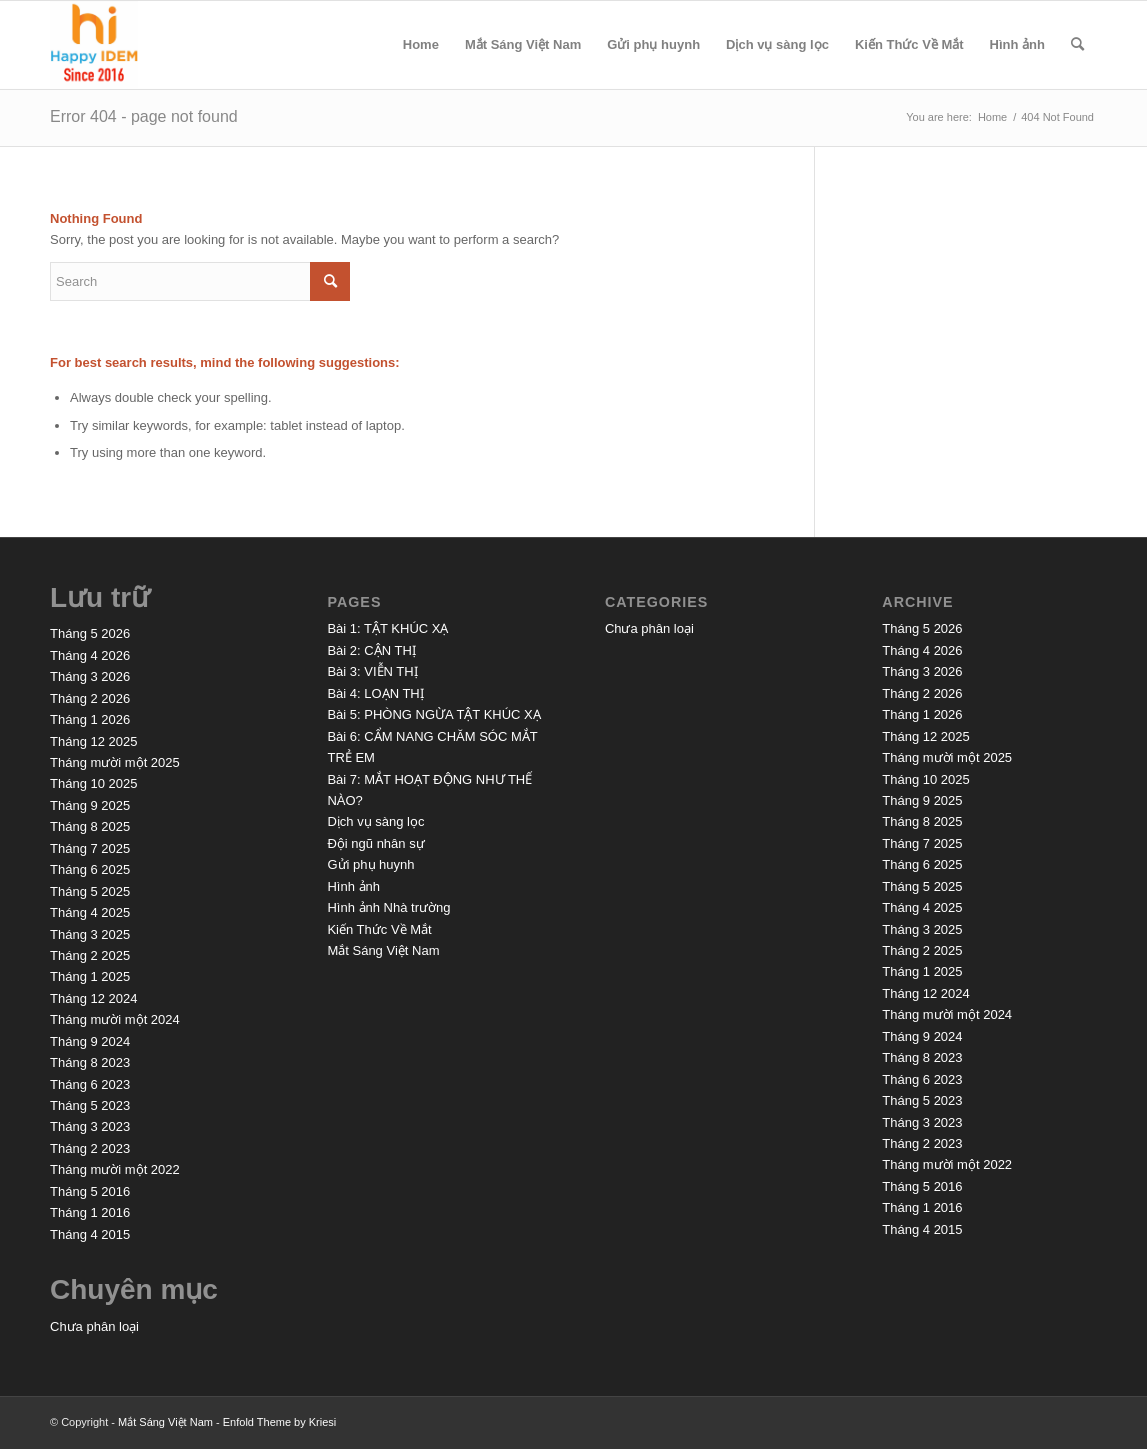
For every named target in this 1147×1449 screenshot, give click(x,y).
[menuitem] (1077, 45)
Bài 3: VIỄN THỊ (372, 671)
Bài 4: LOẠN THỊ (375, 693)
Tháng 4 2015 (90, 1234)
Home (421, 44)
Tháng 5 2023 (90, 1105)
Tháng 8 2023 (90, 1062)
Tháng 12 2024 (93, 998)
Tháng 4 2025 (90, 912)
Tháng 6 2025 (90, 869)
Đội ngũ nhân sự (375, 843)
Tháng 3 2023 (90, 1126)
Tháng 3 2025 (90, 934)
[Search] (1077, 45)
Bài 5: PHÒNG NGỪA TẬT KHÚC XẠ (433, 714)
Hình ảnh (1017, 44)
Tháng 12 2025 (93, 741)
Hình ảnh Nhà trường (388, 907)
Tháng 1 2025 (90, 976)
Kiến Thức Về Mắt (909, 44)
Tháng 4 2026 (90, 655)
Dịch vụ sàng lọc (777, 44)
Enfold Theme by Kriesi (280, 1422)
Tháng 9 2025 (90, 805)
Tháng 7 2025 (90, 848)
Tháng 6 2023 (90, 1084)
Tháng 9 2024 (90, 1041)
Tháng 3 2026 (90, 676)
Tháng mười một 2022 (115, 1169)
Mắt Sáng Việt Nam (523, 44)
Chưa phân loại (94, 1326)
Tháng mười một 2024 (115, 1019)
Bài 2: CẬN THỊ (371, 650)
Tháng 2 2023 (90, 1148)
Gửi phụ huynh (653, 44)
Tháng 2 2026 (90, 698)
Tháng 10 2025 (93, 783)
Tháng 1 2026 (90, 719)
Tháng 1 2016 (90, 1212)
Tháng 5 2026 (90, 633)
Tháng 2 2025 (90, 955)
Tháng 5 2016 (90, 1191)
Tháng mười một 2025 (115, 762)
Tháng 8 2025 (90, 826)
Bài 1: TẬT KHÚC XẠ (387, 628)
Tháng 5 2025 (90, 891)
